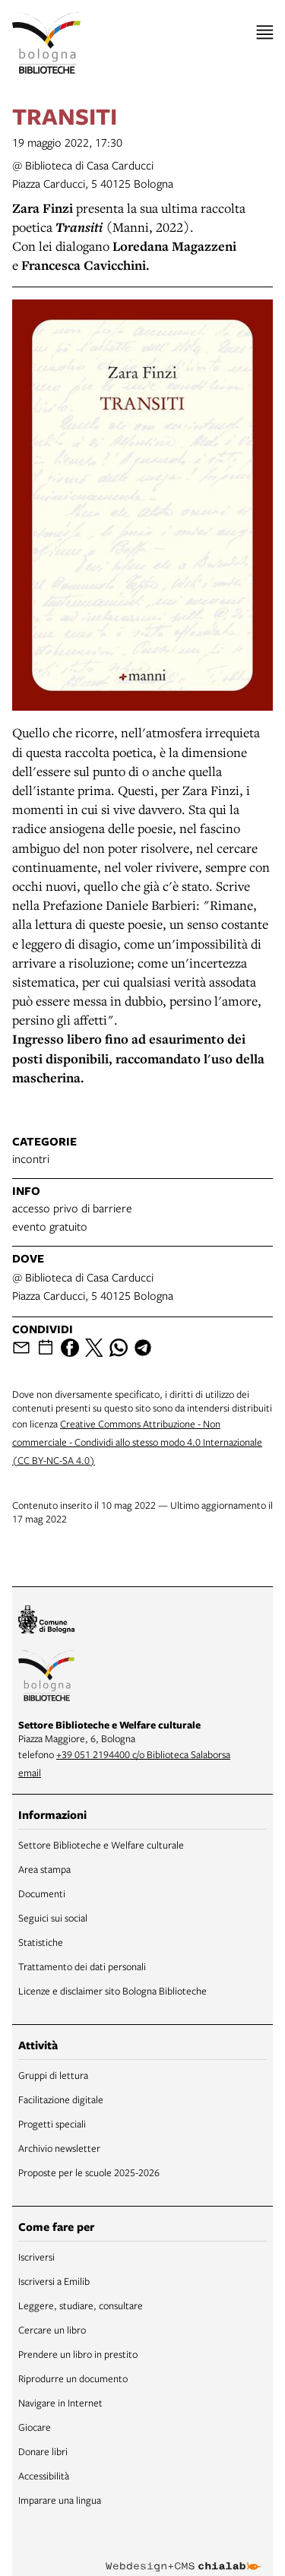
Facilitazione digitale (60, 2099)
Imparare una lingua (59, 2500)
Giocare (34, 2427)
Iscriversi (36, 2257)
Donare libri (43, 2451)
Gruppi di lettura (53, 2075)
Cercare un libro (52, 2330)
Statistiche (40, 1942)
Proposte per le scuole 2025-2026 (89, 2172)
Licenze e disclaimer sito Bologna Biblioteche (112, 1991)
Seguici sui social (52, 1918)
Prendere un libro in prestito (78, 2354)
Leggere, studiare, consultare (80, 2305)
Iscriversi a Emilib (54, 2281)
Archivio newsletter (59, 2148)
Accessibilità (43, 2476)
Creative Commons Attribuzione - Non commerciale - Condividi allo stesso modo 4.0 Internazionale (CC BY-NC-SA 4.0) (137, 1442)
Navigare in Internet (60, 2403)
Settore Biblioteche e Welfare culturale (101, 1845)
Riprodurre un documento (73, 2378)
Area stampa (44, 1869)
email (29, 1772)
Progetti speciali (52, 2124)
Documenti (41, 1893)
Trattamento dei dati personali (82, 1966)
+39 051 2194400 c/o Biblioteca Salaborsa (143, 1754)
